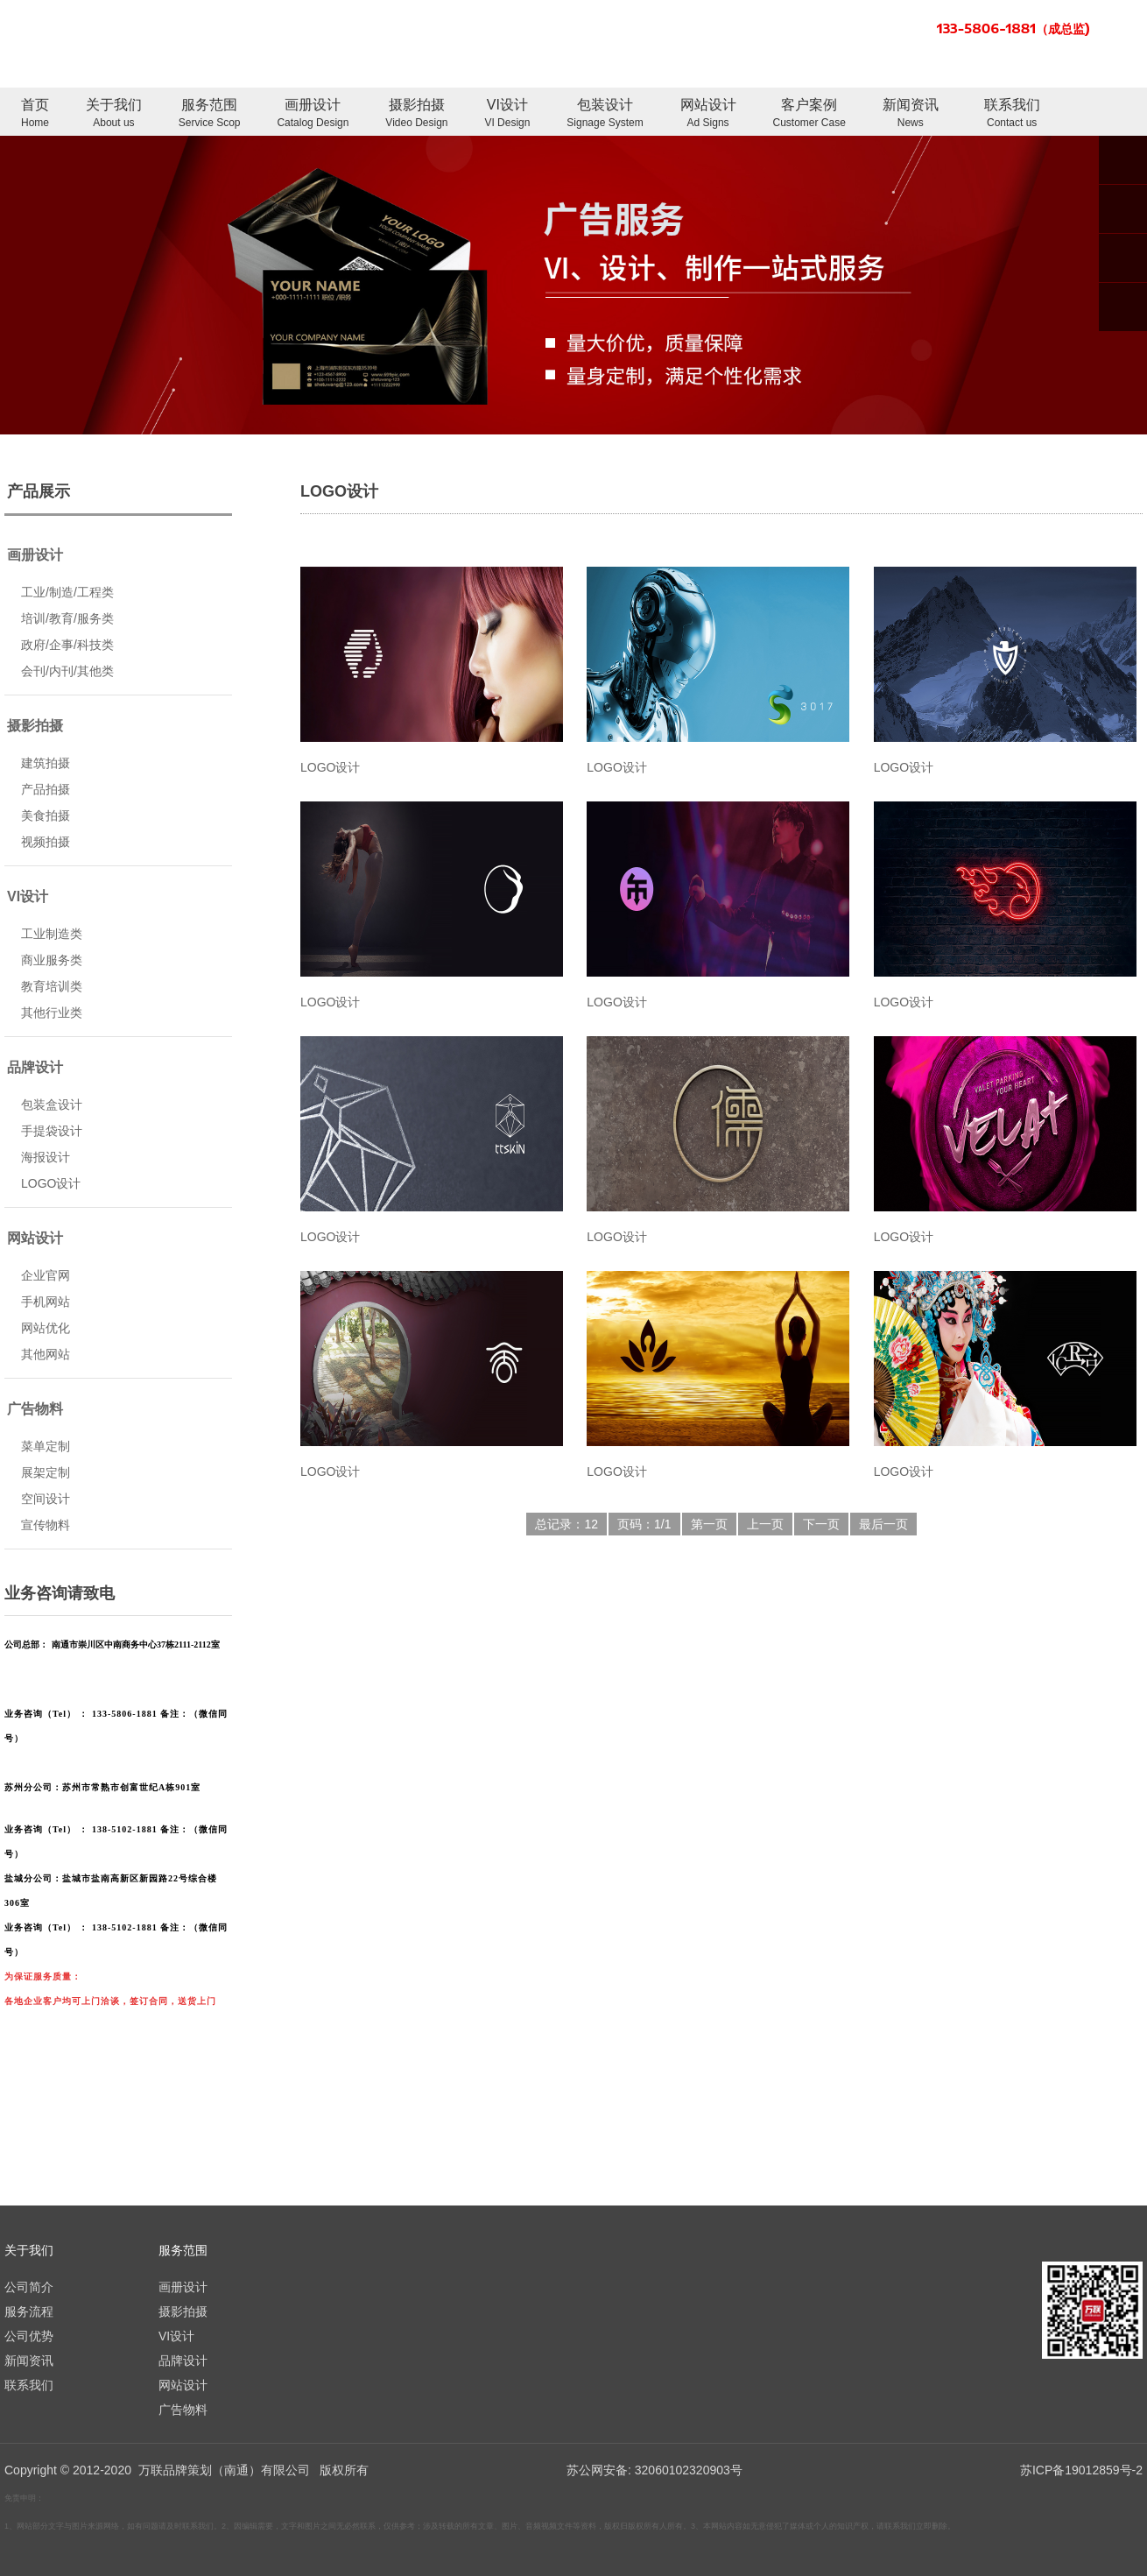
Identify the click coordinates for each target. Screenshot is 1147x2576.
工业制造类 (51, 934)
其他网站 (45, 1354)
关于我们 (114, 114)
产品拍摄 (45, 789)
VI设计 (507, 114)
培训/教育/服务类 (67, 618)
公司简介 (28, 2287)
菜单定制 (45, 1446)
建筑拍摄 (45, 763)
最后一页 (883, 1524)
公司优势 (28, 2336)
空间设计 (45, 1499)
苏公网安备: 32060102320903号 (652, 2470)
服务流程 (28, 2311)
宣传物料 (45, 1525)
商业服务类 (51, 960)
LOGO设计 (51, 1183)
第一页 (709, 1524)
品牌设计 (35, 1067)
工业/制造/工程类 (67, 592)
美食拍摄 (45, 815)
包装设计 (604, 114)
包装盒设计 (51, 1104)
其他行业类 (51, 1013)
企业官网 (45, 1275)
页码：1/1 (644, 1524)
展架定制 (45, 1472)
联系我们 (1012, 114)
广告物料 (35, 1408)
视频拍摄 (45, 842)
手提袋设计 (51, 1131)
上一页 (765, 1524)
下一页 (821, 1524)
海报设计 (45, 1157)
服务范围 (210, 114)
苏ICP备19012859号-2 (1081, 2470)
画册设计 (312, 114)
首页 (35, 114)
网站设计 (708, 114)
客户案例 (809, 114)
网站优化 (45, 1328)
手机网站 (45, 1302)
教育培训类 (51, 986)
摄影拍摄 (416, 114)
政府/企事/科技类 (67, 645)
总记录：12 (566, 1524)
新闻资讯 (911, 114)
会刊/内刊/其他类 (67, 671)
